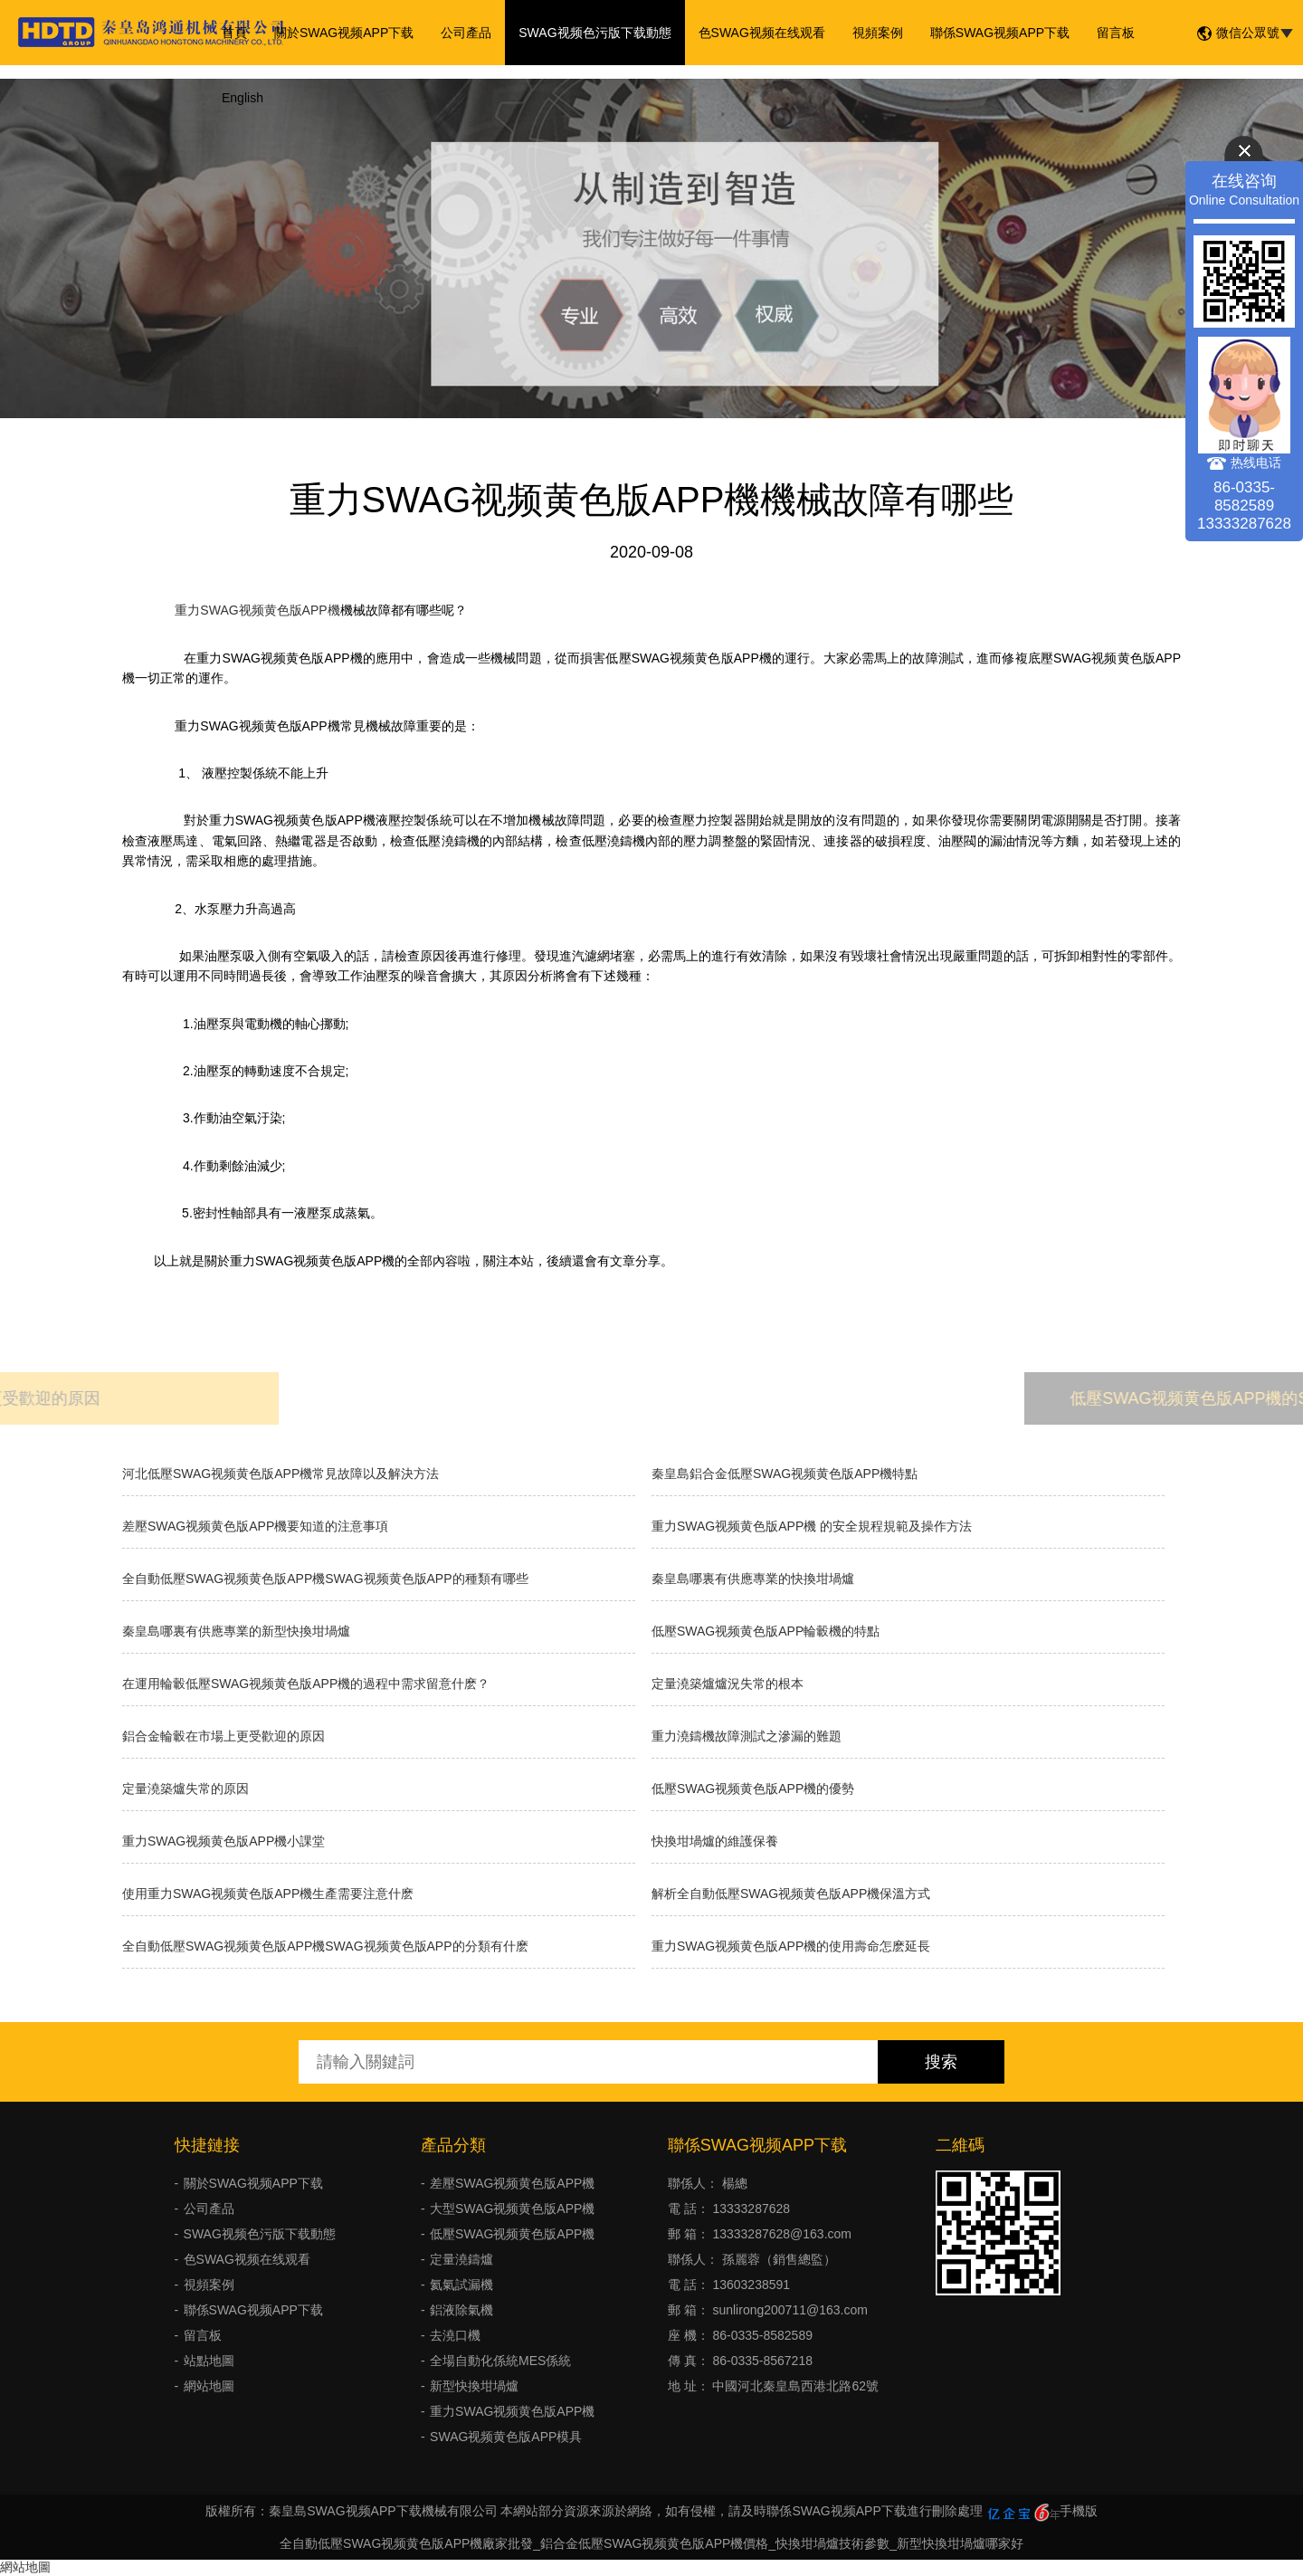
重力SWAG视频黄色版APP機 (254, 610)
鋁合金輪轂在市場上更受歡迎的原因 (223, 1736)
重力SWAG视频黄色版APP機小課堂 (223, 1841)
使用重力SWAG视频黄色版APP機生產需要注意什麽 (268, 1893)
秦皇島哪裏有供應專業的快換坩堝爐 (753, 1578)
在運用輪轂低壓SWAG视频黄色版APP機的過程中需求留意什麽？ (306, 1683)
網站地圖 (209, 2386)
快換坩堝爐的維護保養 (715, 1841)
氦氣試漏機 (461, 2284)
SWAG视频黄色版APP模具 (506, 2436)
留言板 (1116, 32)
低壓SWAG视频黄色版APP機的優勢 (753, 1788)
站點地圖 (209, 2360)
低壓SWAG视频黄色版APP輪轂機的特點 (766, 1631)
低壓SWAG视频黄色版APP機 (512, 2234)
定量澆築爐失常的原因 (185, 1788)
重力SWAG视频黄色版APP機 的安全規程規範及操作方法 (812, 1526)
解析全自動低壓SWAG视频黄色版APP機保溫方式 (791, 1893)
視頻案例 (877, 32)
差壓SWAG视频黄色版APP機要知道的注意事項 (255, 1526)
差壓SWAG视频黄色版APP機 (512, 2183)
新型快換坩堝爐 (474, 2386)
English (242, 98)
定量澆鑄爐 (461, 2259)
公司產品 (466, 32)
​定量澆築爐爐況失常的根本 (728, 1683)
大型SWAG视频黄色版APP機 (512, 2208)
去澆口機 (455, 2335)
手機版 (1079, 2511)
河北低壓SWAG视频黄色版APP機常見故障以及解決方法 (280, 1473)
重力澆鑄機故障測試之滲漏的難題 (747, 1736)
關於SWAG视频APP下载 (344, 32)
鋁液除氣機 (461, 2310)
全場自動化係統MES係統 (500, 2360)
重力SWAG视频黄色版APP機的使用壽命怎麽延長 (791, 1946)
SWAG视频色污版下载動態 (594, 32)
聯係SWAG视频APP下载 (1000, 32)
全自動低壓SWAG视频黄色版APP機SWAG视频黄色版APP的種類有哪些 (325, 1578)
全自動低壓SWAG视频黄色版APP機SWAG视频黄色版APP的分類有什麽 (325, 1946)
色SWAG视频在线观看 (762, 32)
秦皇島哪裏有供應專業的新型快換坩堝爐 (236, 1631)
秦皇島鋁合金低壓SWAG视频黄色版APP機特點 (785, 1473)
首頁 (234, 32)
